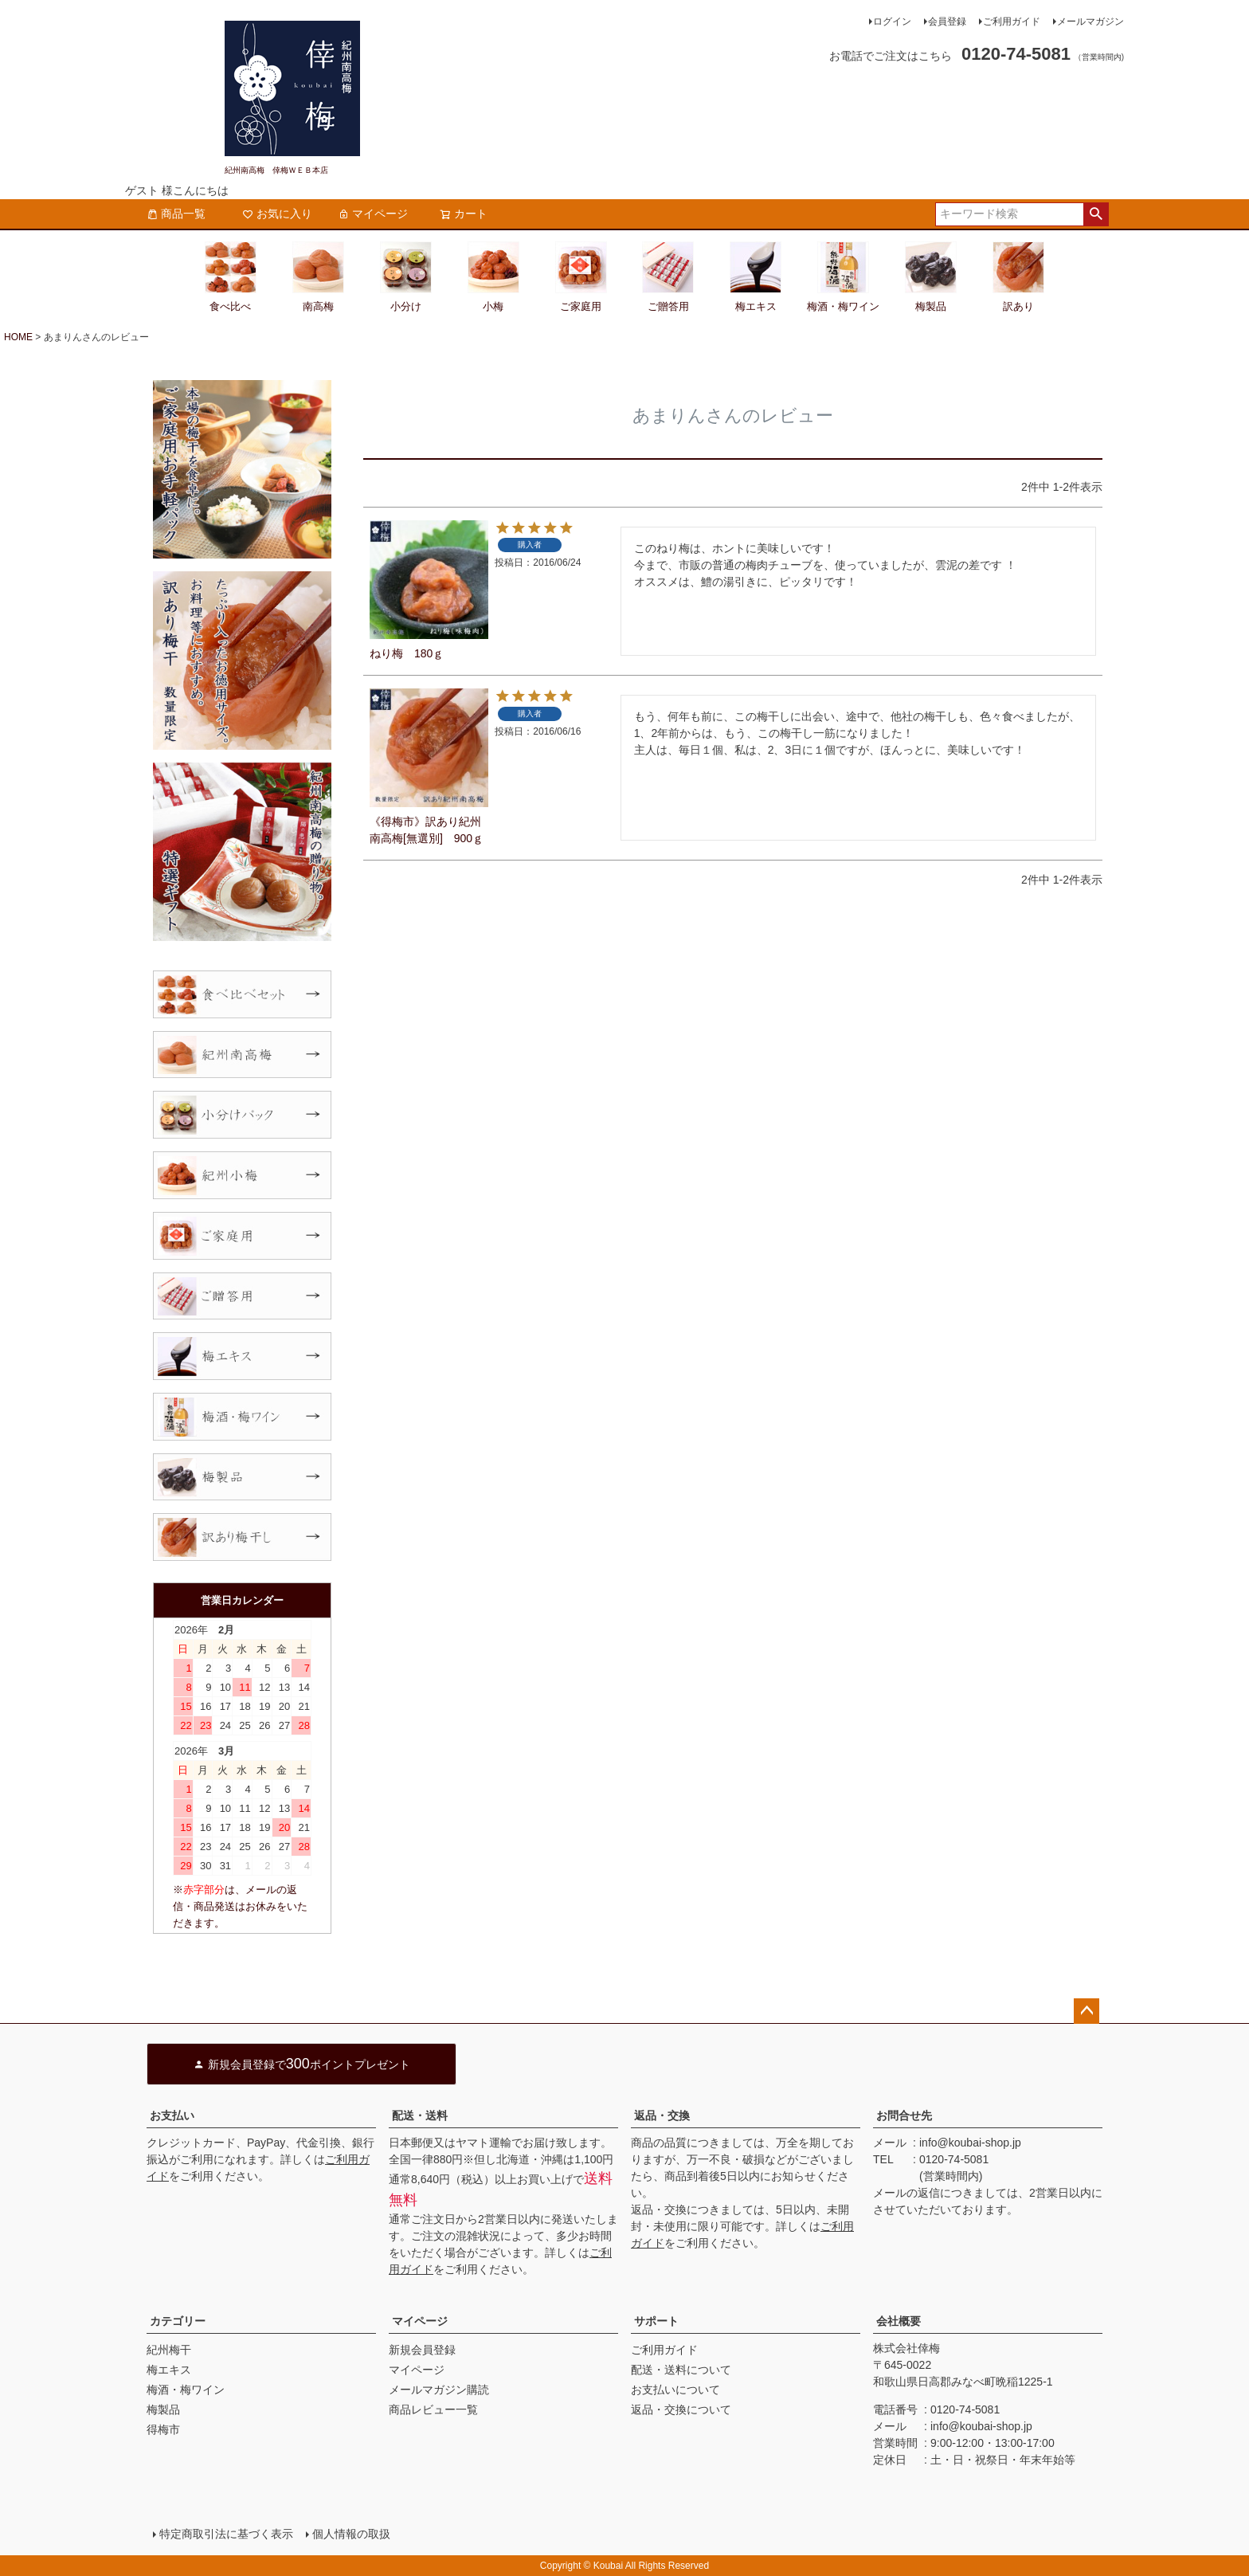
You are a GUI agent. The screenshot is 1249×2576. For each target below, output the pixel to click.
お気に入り (277, 213)
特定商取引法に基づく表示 (226, 2533)
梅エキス (169, 2369)
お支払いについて (675, 2389)
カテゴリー (178, 2321)
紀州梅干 (169, 2349)
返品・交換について (681, 2409)
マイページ (373, 213)
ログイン (892, 21)
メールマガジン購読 (439, 2389)
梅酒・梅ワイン (186, 2389)
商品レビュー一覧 (433, 2409)
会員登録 (947, 21)
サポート (656, 2321)
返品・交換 (662, 2115)
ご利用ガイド (1011, 21)
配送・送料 (420, 2115)
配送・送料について (681, 2369)
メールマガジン (1090, 21)
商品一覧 (176, 213)
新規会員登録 (422, 2349)
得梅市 (163, 2429)
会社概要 (898, 2321)
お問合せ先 (904, 2115)
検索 (1095, 214)
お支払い (172, 2115)
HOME (18, 337)
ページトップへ (1086, 2011)
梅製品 (163, 2409)
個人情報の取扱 (351, 2533)
